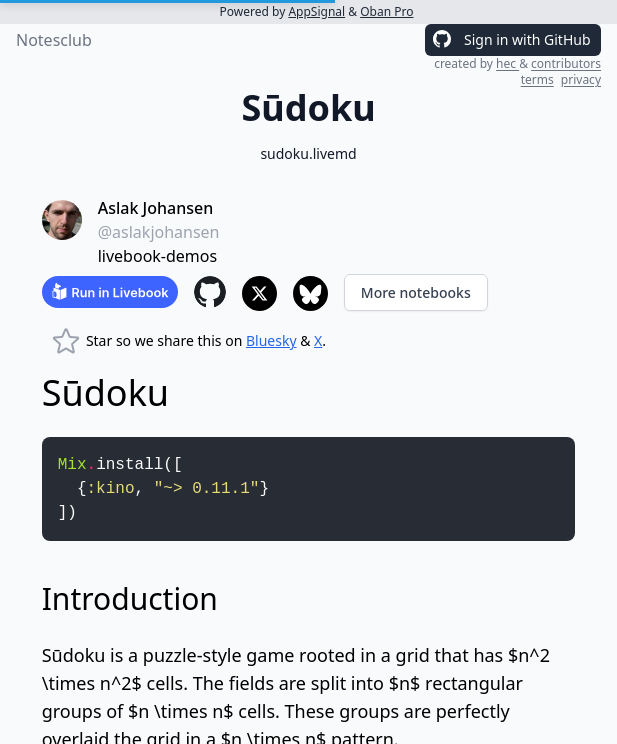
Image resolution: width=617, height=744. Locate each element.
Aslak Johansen (155, 208)
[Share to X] (259, 293)
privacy (581, 79)
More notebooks (416, 292)
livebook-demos (157, 256)
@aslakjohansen (159, 232)
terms (537, 79)
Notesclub (54, 40)
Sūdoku (74, 655)
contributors (566, 63)
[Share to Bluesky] (310, 293)
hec (507, 63)
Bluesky (271, 340)
